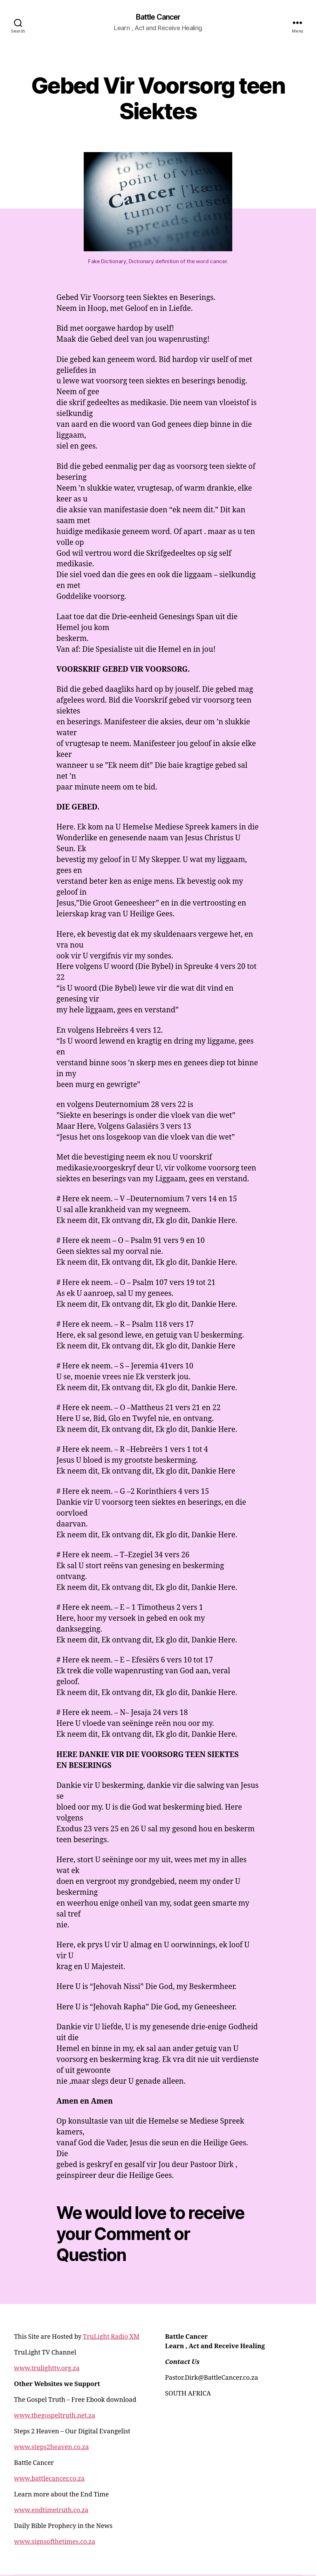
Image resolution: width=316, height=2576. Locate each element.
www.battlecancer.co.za (49, 2480)
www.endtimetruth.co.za (51, 2511)
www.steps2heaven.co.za (51, 2448)
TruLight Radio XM (111, 2338)
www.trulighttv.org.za (47, 2369)
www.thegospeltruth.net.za (54, 2417)
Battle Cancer (158, 17)
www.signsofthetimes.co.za (54, 2543)
